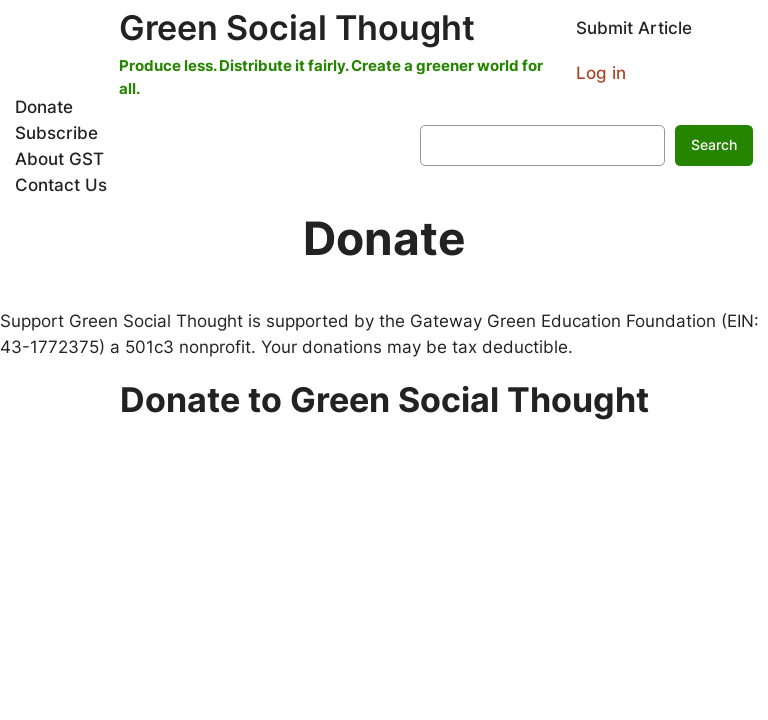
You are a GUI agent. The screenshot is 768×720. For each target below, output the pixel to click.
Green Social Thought (297, 27)
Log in (601, 73)
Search (714, 144)
